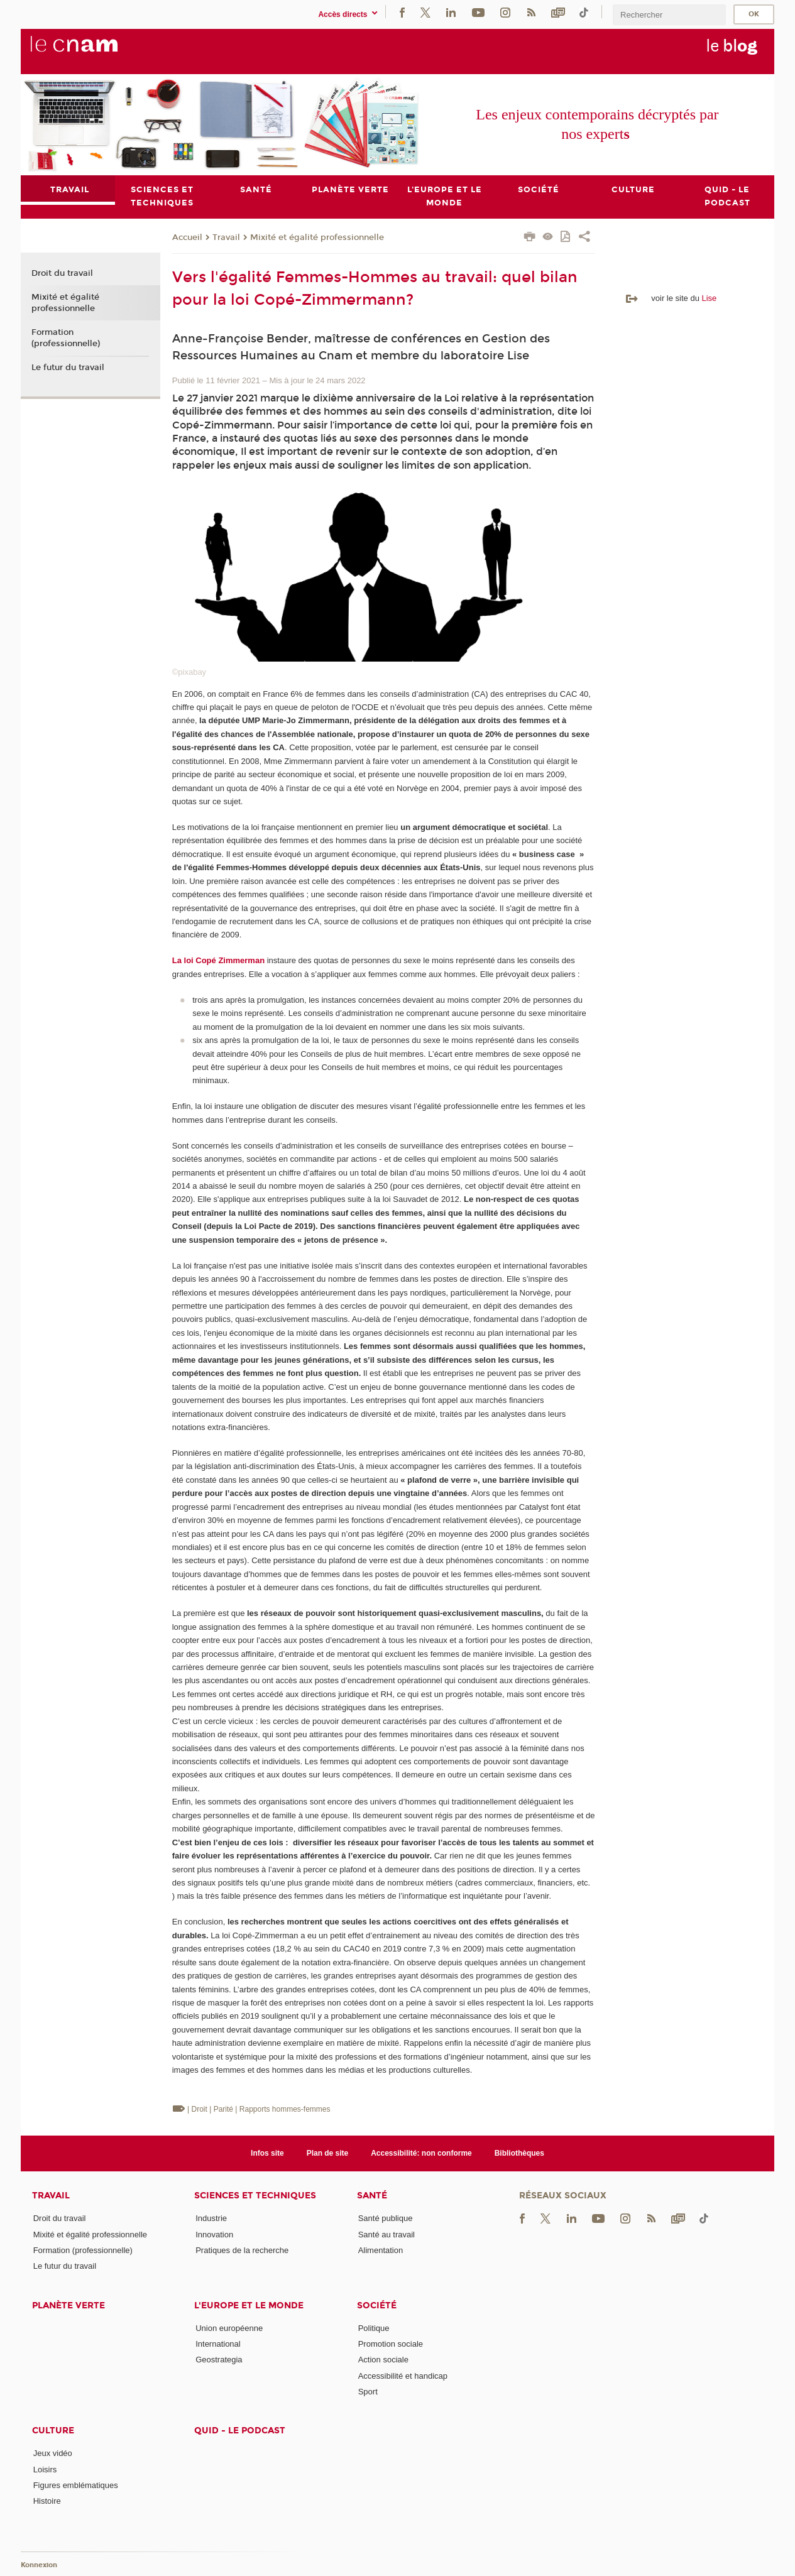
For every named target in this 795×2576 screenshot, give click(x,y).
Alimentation (380, 2250)
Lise (708, 298)
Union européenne (229, 2328)
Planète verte (68, 2305)
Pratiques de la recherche (241, 2250)
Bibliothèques (519, 2153)
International (218, 2344)
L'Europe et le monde (249, 2305)
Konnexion (39, 2565)
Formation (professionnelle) (65, 338)
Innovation (214, 2234)
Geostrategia (218, 2359)
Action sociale (383, 2359)
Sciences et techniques (255, 2195)
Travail (226, 237)
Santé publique (385, 2218)
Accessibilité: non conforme (421, 2153)
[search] (669, 14)
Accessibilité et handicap (402, 2376)
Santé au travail (386, 2234)
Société (377, 2305)
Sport (368, 2391)
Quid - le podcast (239, 2430)
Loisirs (45, 2469)
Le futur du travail (67, 368)
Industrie (211, 2218)
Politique (374, 2328)
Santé (372, 2195)
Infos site (267, 2153)
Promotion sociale (390, 2344)
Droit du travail (62, 274)
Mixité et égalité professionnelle (317, 237)
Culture (53, 2430)
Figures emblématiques (75, 2485)
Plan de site (328, 2153)
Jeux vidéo (52, 2453)
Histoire (47, 2501)
